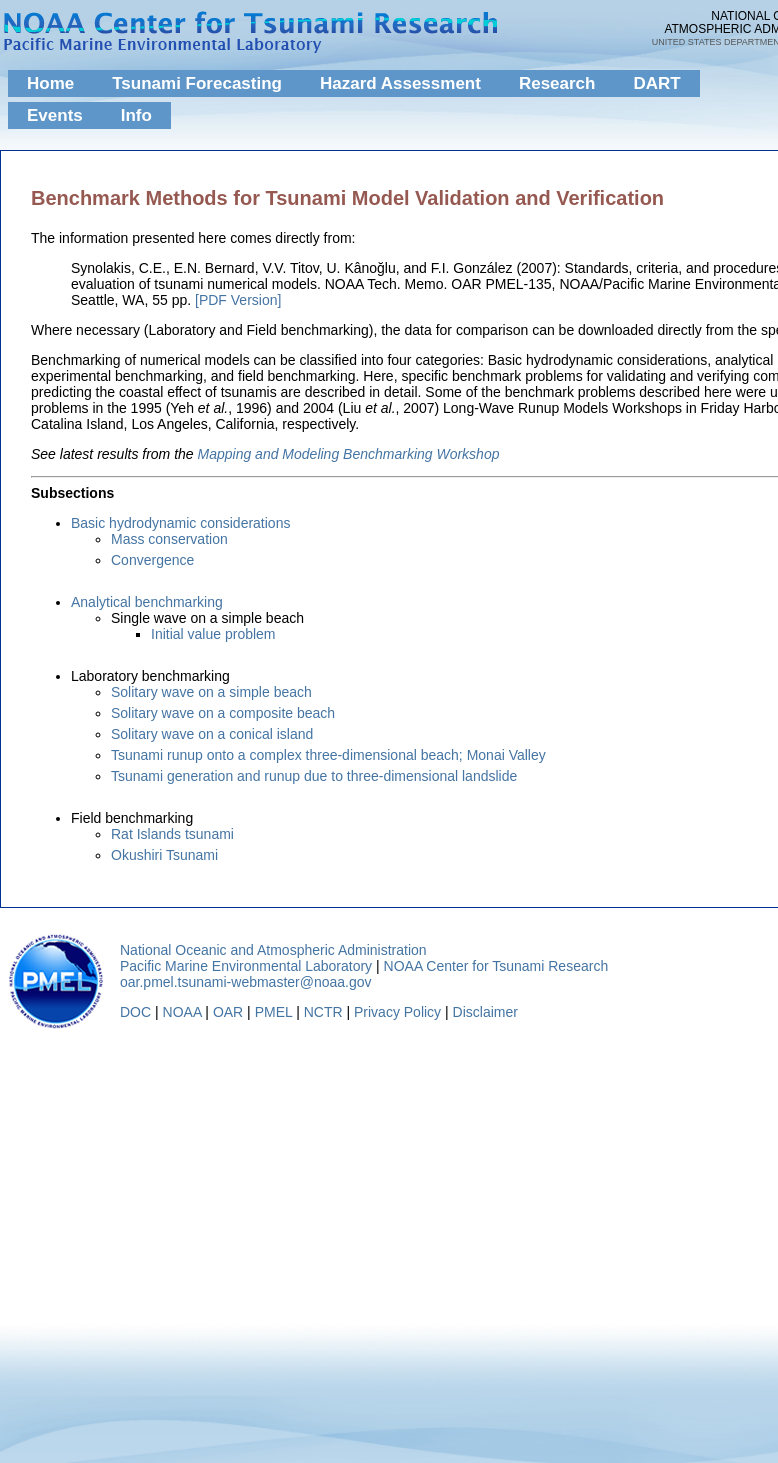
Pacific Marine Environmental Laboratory (246, 966)
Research (557, 83)
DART (656, 83)
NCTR (323, 1012)
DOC (135, 1012)
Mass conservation (169, 539)
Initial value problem (213, 634)
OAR (228, 1012)
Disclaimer (485, 1012)
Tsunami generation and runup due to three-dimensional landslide (314, 776)
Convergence (152, 560)
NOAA (182, 1012)
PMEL (274, 1012)
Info (136, 115)
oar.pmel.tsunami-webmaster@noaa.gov (246, 982)
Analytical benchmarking (147, 602)
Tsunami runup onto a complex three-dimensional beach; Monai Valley (328, 755)
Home (50, 83)
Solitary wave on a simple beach (211, 692)
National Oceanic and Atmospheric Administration (273, 950)
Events (55, 115)
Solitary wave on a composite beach (223, 713)
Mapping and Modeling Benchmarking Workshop (349, 454)
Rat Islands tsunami (172, 834)
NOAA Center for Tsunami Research (496, 966)
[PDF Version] (238, 300)
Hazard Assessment (400, 83)
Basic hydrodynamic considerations (180, 523)
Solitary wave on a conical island (212, 734)
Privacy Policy (397, 1012)
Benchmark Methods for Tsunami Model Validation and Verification (347, 198)
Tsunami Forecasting (197, 83)
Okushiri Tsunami (164, 855)
